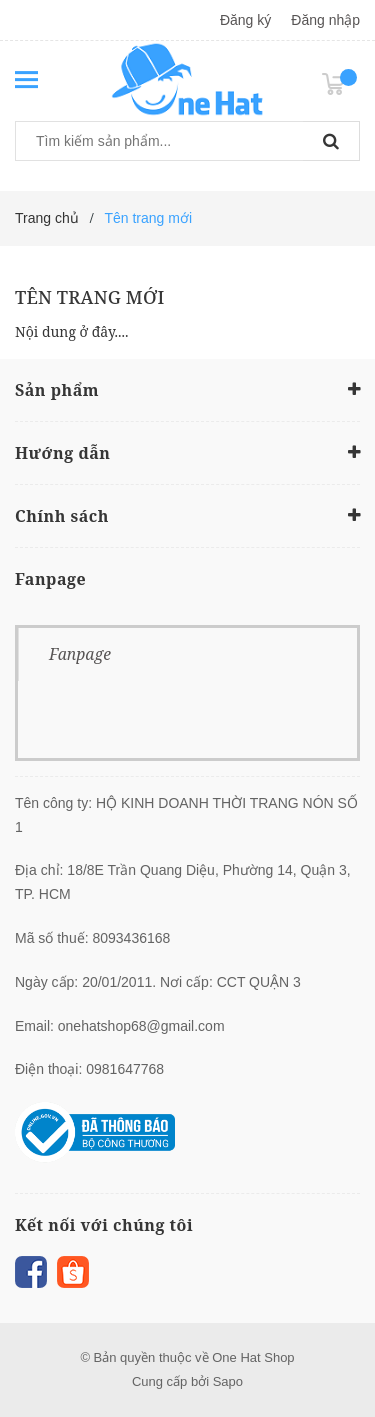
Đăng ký (245, 20)
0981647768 (125, 1069)
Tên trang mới (89, 297)
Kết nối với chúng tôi (104, 1225)
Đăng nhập (325, 20)
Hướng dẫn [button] (187, 452)
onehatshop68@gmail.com (141, 1026)
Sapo (228, 1381)
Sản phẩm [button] (187, 389)
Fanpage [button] (50, 579)
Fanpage (80, 654)
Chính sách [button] (187, 515)
